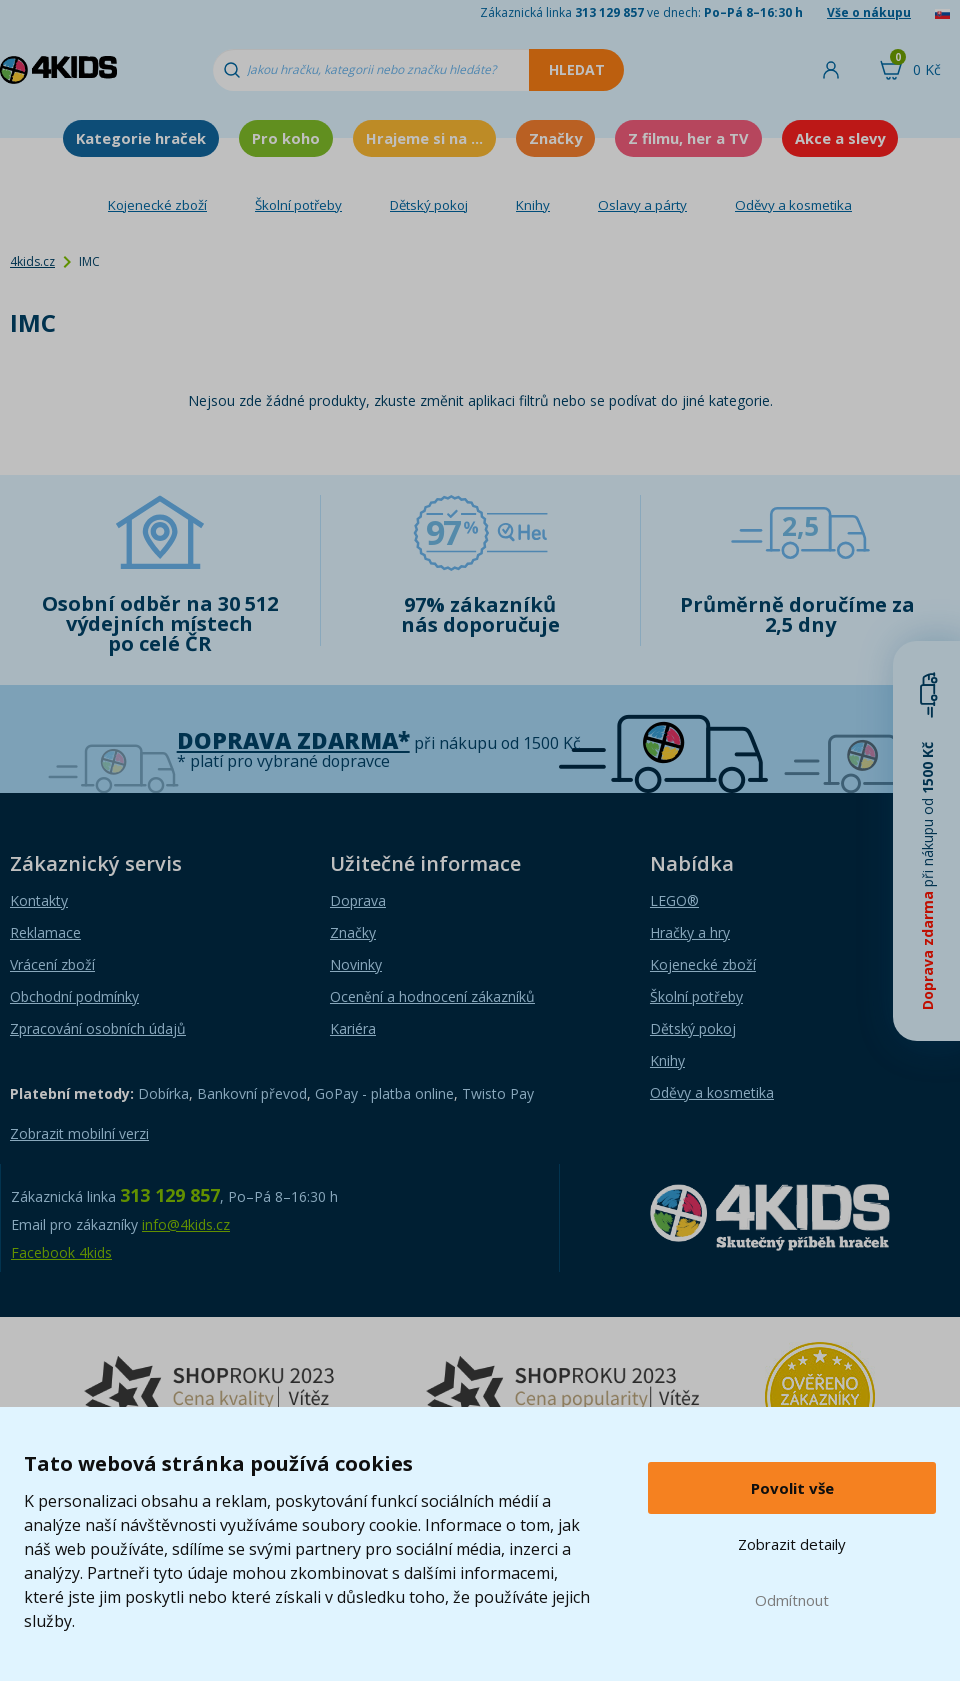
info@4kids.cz (186, 1224)
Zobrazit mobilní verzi (79, 1133)
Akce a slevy (840, 138)
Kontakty (39, 900)
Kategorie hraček (141, 138)
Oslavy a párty (642, 205)
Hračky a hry (690, 932)
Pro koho (286, 138)
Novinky (356, 964)
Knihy (533, 205)
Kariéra (353, 1028)
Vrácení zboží (52, 964)
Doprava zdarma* (293, 740)
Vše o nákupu (869, 12)
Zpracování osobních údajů (98, 1028)
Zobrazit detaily (792, 1544)
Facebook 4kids (61, 1252)
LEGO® (674, 900)
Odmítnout (792, 1600)
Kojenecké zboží (157, 205)
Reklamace (45, 932)
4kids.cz (32, 261)
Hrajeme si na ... (424, 138)
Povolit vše (792, 1488)
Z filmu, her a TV (688, 138)
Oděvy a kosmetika (793, 205)
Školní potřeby (298, 205)
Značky (555, 138)
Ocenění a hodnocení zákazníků (432, 996)
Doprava (358, 900)
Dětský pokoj (429, 205)
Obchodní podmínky (74, 996)
